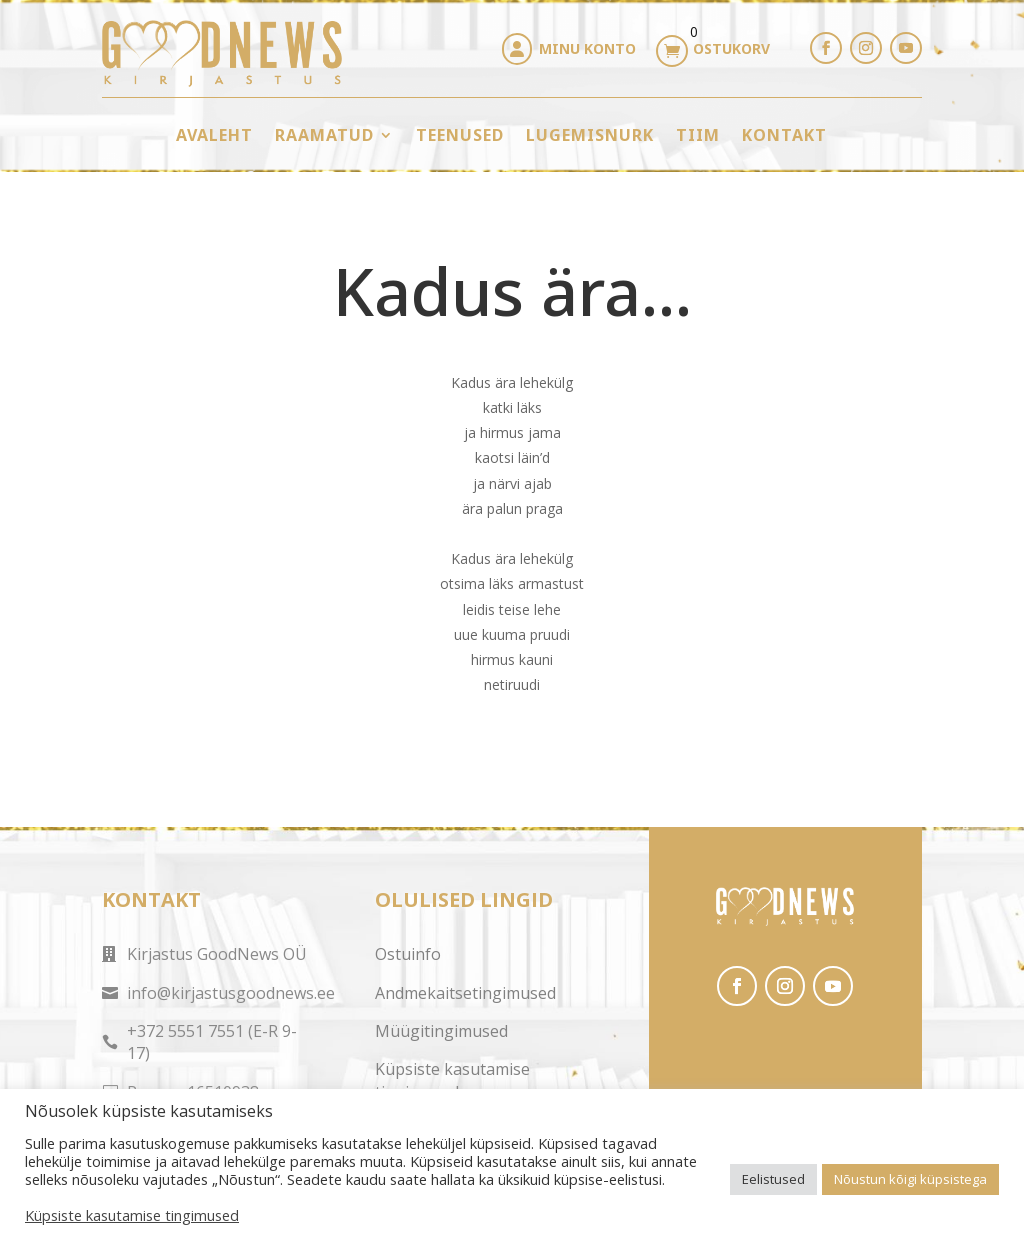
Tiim (698, 135)
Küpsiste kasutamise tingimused (452, 1080)
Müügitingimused (441, 1031)
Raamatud (324, 135)
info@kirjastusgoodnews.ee (231, 993)
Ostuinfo (408, 954)
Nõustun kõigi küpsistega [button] (910, 1179)
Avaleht (214, 135)
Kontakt (784, 135)
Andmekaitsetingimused (465, 993)
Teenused (460, 135)
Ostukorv (731, 48)
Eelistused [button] (773, 1179)
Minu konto (587, 48)
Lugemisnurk (590, 135)
